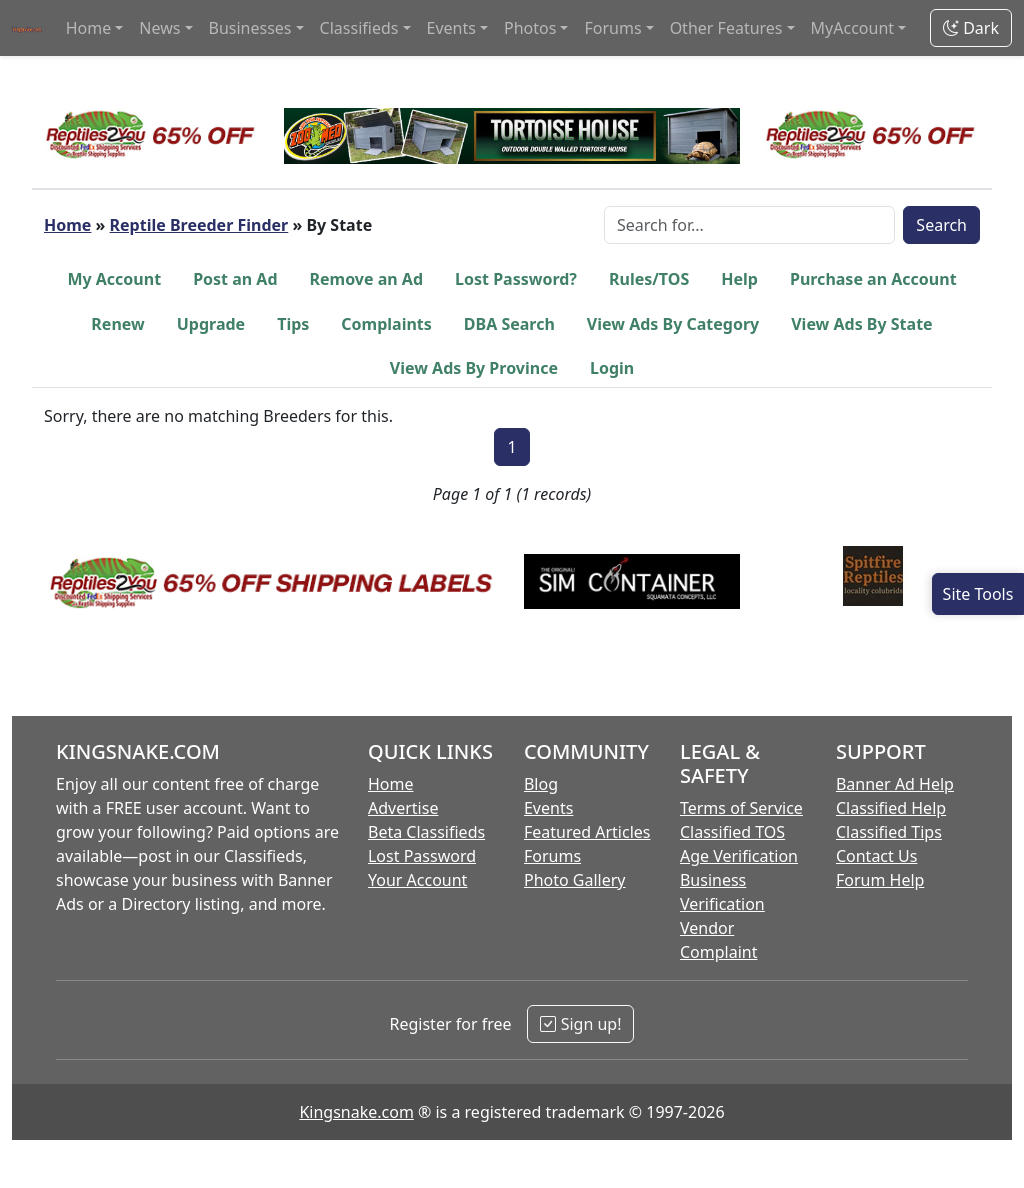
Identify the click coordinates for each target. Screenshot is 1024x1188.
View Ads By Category (673, 324)
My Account (114, 279)
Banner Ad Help (895, 784)
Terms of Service (741, 808)
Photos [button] (530, 28)
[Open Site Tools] (978, 594)
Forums (552, 856)
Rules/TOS (649, 279)
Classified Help (891, 808)
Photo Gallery (575, 880)
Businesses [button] (250, 28)
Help (739, 279)
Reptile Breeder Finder (199, 225)
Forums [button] (612, 28)
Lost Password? (516, 279)
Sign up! (580, 1024)
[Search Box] (749, 225)
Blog (541, 784)
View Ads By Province (474, 368)
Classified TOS (732, 832)
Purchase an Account (873, 279)
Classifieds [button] (359, 28)
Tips (293, 324)
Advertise (403, 808)
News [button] (159, 28)
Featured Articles (587, 832)
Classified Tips (889, 832)
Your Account (417, 880)
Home (67, 225)
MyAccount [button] (853, 28)
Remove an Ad (367, 279)
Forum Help (880, 880)
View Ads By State (861, 324)
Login (612, 368)
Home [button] (89, 28)
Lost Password (422, 856)
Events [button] (451, 28)
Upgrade (211, 324)
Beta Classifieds (426, 832)
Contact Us (876, 856)
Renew (117, 324)
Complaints (386, 324)
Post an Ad (235, 279)
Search (941, 225)
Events (548, 808)
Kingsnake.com (356, 1112)
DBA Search (509, 324)
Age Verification (739, 856)
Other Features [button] (726, 28)
